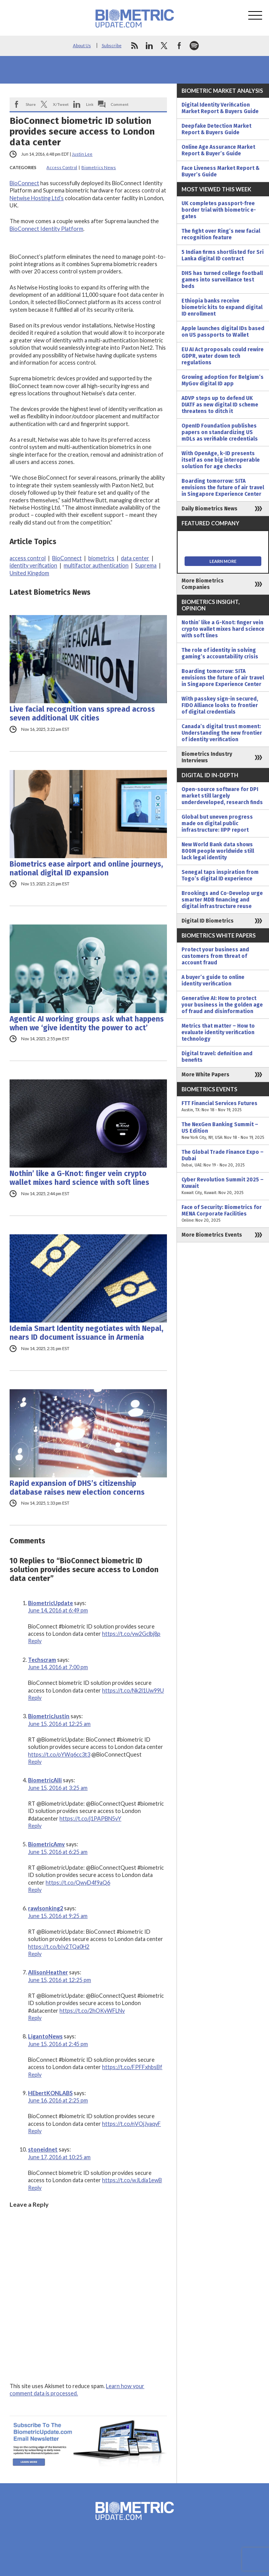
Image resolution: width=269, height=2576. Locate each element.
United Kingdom (29, 573)
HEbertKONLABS (50, 2093)
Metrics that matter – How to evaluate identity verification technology (218, 1032)
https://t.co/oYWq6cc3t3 (59, 1754)
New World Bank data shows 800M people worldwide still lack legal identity (218, 851)
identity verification (33, 565)
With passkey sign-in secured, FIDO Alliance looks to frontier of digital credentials (220, 705)
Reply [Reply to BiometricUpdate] (34, 1641)
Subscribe (112, 45)
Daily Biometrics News (210, 508)
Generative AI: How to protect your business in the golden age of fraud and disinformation (222, 1005)
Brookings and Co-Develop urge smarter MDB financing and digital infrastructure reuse (222, 900)
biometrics (101, 558)
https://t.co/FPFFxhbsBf (132, 2067)
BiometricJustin (48, 1716)
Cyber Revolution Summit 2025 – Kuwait (223, 1186)
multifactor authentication (96, 565)
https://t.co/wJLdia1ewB (132, 2180)
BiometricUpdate (50, 1603)
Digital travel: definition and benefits (217, 1056)
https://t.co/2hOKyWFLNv (92, 2010)
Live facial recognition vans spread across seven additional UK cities (82, 713)
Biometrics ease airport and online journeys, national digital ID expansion (86, 868)
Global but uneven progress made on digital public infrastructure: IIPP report (217, 823)
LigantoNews (45, 2036)
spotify (194, 46)
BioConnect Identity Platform (46, 228)
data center (135, 558)
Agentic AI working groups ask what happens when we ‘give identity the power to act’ (87, 1023)
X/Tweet (61, 104)
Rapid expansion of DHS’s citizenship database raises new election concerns (77, 1488)
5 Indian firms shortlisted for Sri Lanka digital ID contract (223, 255)
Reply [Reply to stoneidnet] (34, 2188)
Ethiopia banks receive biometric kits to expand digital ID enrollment (222, 307)
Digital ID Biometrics (208, 921)
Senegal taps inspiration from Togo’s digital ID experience (220, 875)
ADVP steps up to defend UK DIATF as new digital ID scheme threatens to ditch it (220, 405)
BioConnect (24, 183)
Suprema (146, 565)
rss (134, 46)
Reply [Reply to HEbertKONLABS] (34, 2131)
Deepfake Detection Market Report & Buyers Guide (216, 129)
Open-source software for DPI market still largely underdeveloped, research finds (222, 796)
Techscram (42, 1659)
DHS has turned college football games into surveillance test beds (222, 280)
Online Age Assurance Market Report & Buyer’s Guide (218, 150)
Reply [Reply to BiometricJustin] (34, 1761)
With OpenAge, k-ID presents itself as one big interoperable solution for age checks (221, 460)
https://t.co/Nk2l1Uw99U (133, 1690)
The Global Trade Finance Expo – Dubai (223, 1158)
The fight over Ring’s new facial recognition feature (221, 234)
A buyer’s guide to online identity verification (213, 980)
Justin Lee (82, 153)
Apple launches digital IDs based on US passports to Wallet (223, 331)
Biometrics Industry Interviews (207, 757)
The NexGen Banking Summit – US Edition (223, 1131)
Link (90, 104)
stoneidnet (43, 2149)
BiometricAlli (45, 1780)
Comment (120, 104)
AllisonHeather (48, 1972)
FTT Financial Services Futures (223, 1106)
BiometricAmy (46, 1844)
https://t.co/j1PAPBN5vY (90, 1818)
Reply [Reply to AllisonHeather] (34, 2018)
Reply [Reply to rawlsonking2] (34, 1954)
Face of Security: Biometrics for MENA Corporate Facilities (223, 1214)
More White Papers (205, 1074)
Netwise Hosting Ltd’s (37, 198)
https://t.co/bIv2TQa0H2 (58, 1946)
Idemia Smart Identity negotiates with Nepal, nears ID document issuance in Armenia (86, 1333)
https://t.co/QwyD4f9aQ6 (78, 1882)
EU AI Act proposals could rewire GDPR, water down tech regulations (223, 356)
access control (28, 558)
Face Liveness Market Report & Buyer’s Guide (220, 171)
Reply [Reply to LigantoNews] (34, 2074)
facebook (179, 46)
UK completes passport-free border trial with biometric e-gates (219, 210)
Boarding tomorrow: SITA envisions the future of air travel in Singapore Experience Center (223, 487)
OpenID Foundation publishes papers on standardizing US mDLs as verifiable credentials (220, 432)
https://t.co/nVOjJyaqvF (131, 2123)
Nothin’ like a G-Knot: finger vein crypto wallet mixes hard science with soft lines (79, 1178)
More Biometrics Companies (203, 584)
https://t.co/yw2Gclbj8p (131, 1633)
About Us (82, 45)
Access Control (61, 167)
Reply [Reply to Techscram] (34, 1697)
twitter (164, 46)
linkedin (149, 46)
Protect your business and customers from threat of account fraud (215, 956)
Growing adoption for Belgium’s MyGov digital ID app (223, 380)
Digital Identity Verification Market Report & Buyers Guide (220, 108)
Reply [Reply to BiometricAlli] (34, 1826)
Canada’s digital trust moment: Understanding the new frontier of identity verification (222, 733)
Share (31, 104)
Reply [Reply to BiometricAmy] (34, 1890)
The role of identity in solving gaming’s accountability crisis (220, 653)
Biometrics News (98, 167)
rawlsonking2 (45, 1908)
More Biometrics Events (212, 1235)
